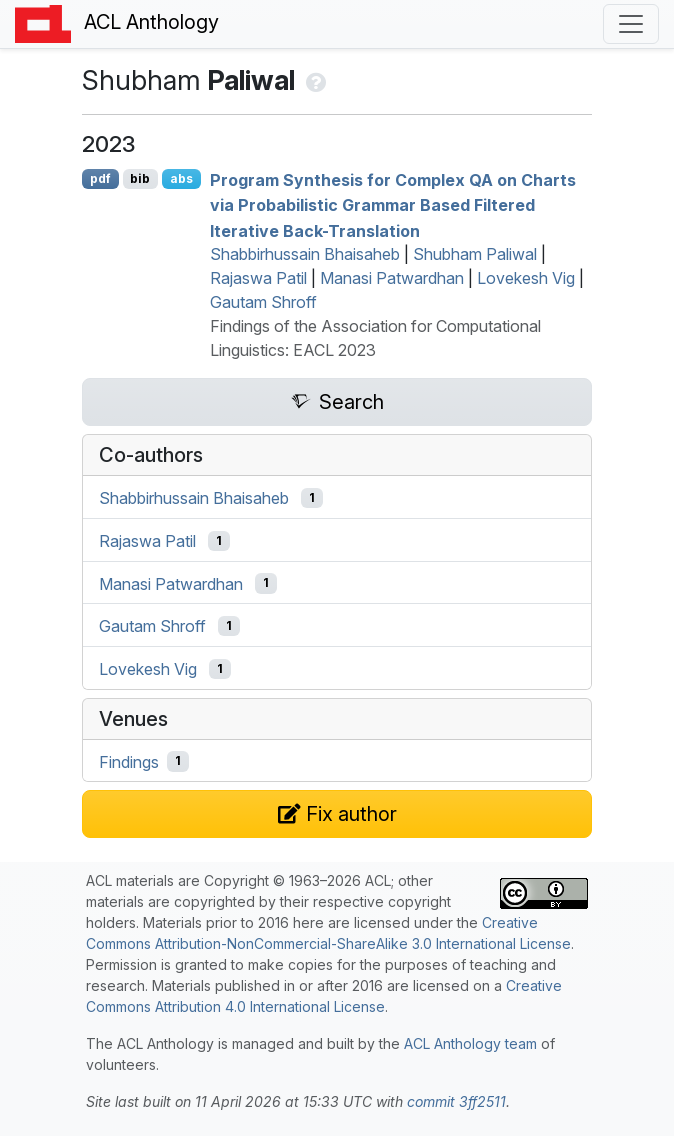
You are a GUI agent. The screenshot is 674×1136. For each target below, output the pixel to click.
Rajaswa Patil (258, 278)
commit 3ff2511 (456, 1101)
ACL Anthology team (470, 1043)
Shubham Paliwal (475, 254)
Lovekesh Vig (526, 278)
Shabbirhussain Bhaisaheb (305, 254)
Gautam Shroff (263, 302)
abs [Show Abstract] (181, 178)
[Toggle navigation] (631, 24)
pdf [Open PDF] (100, 178)
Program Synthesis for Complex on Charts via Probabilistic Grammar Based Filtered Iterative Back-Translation (393, 204)
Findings (129, 761)
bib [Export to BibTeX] (140, 178)
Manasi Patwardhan (392, 278)
